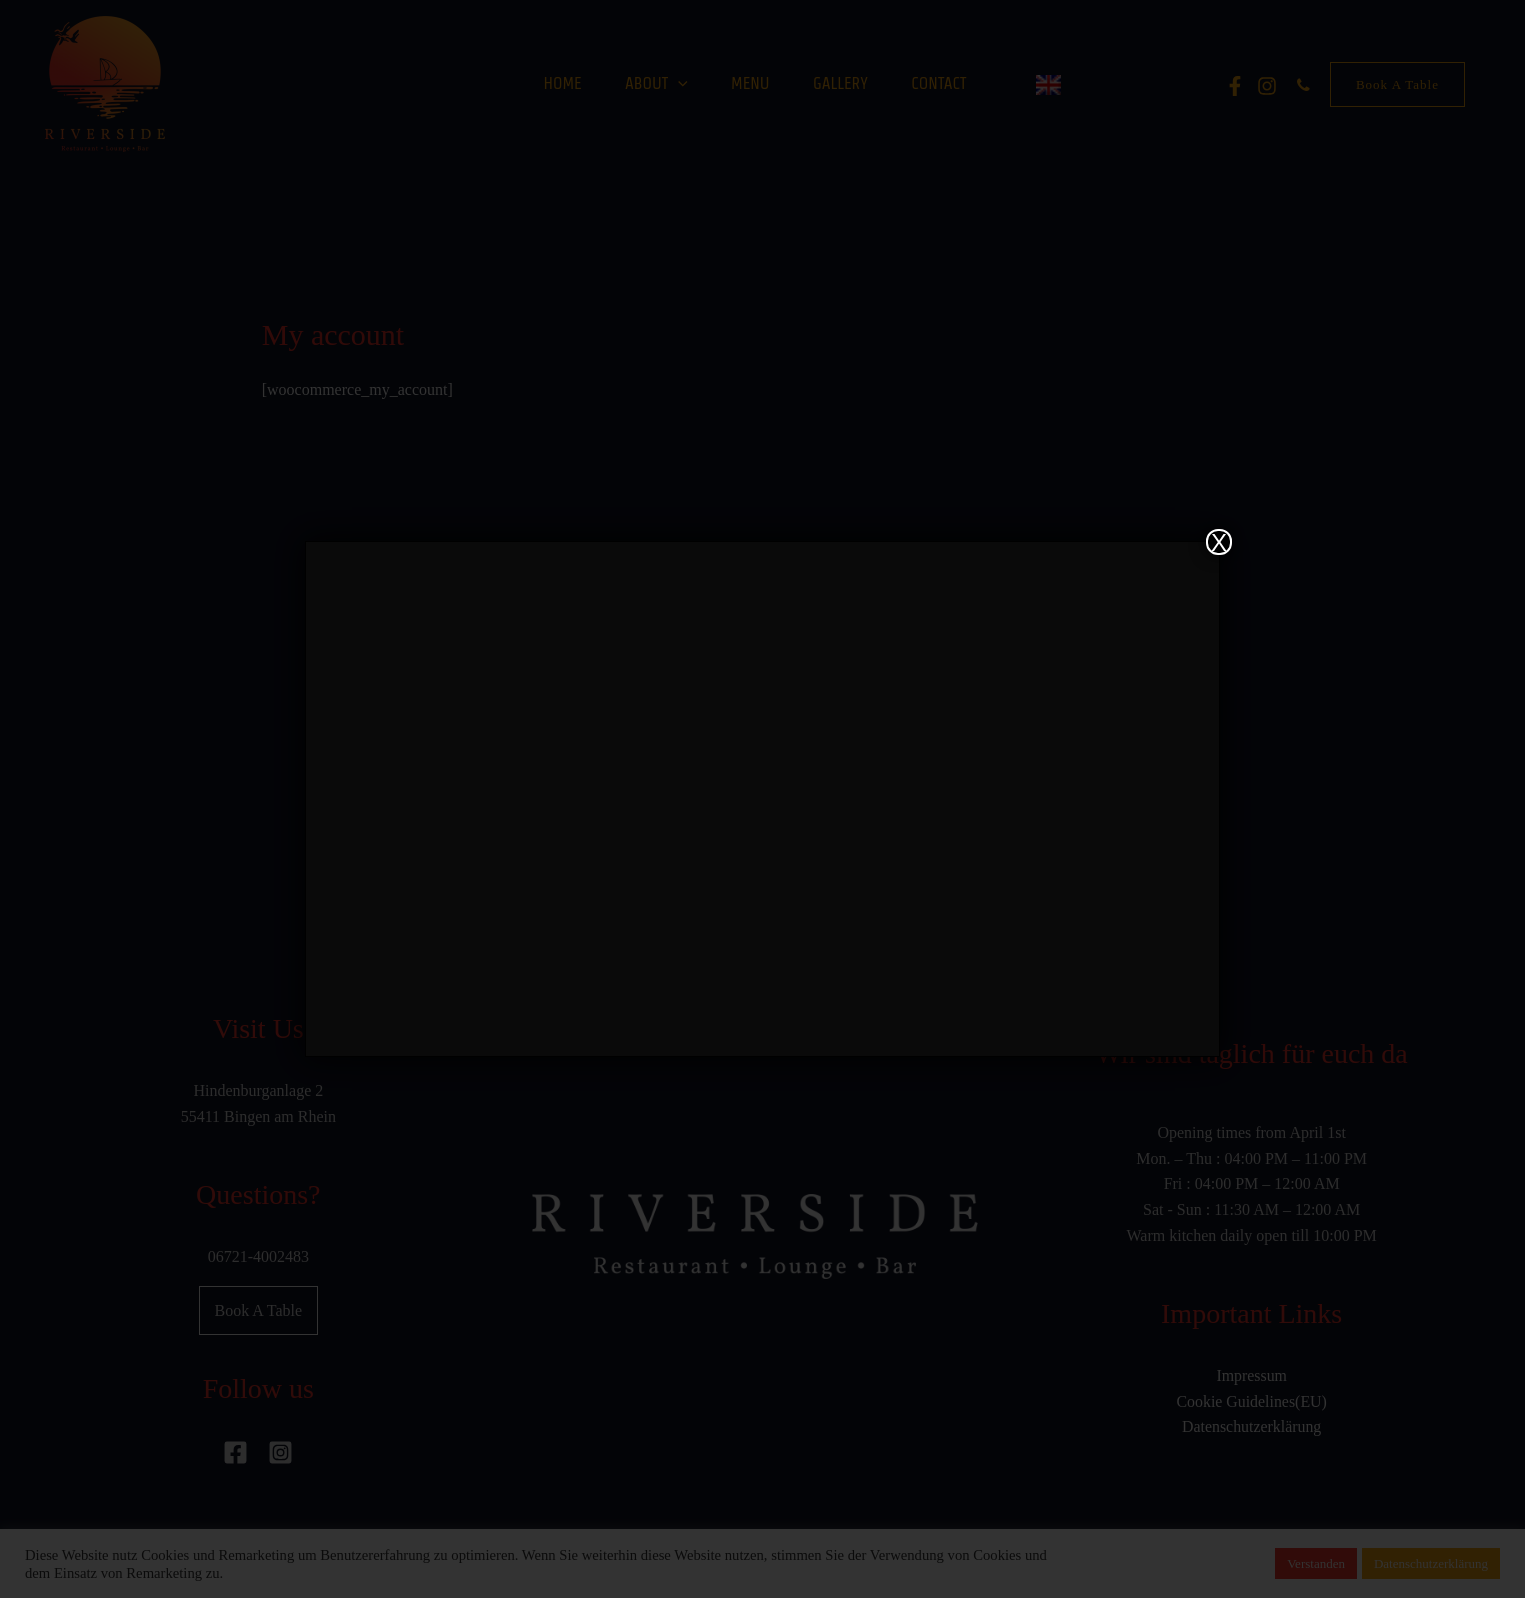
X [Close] (1219, 542)
